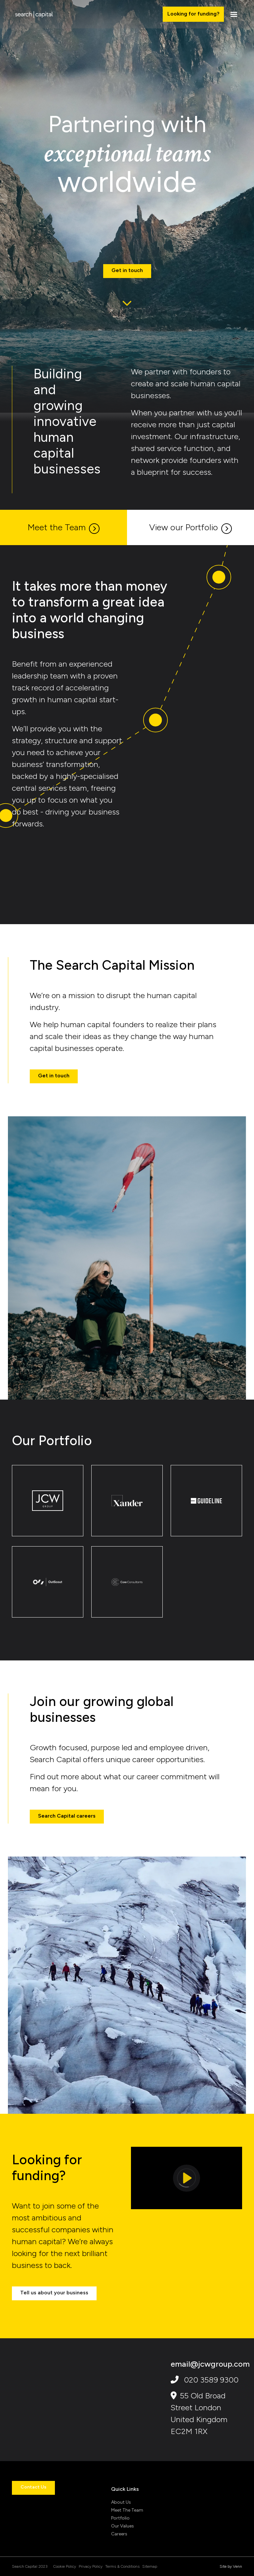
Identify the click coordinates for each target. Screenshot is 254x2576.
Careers (119, 2534)
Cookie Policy (64, 2566)
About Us (121, 2502)
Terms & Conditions (122, 2566)
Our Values (122, 2526)
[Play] (186, 2178)
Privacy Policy (91, 2566)
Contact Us (33, 2487)
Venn (237, 2566)
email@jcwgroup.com (210, 2364)
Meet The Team (127, 2510)
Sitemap (149, 2566)
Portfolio (120, 2518)
